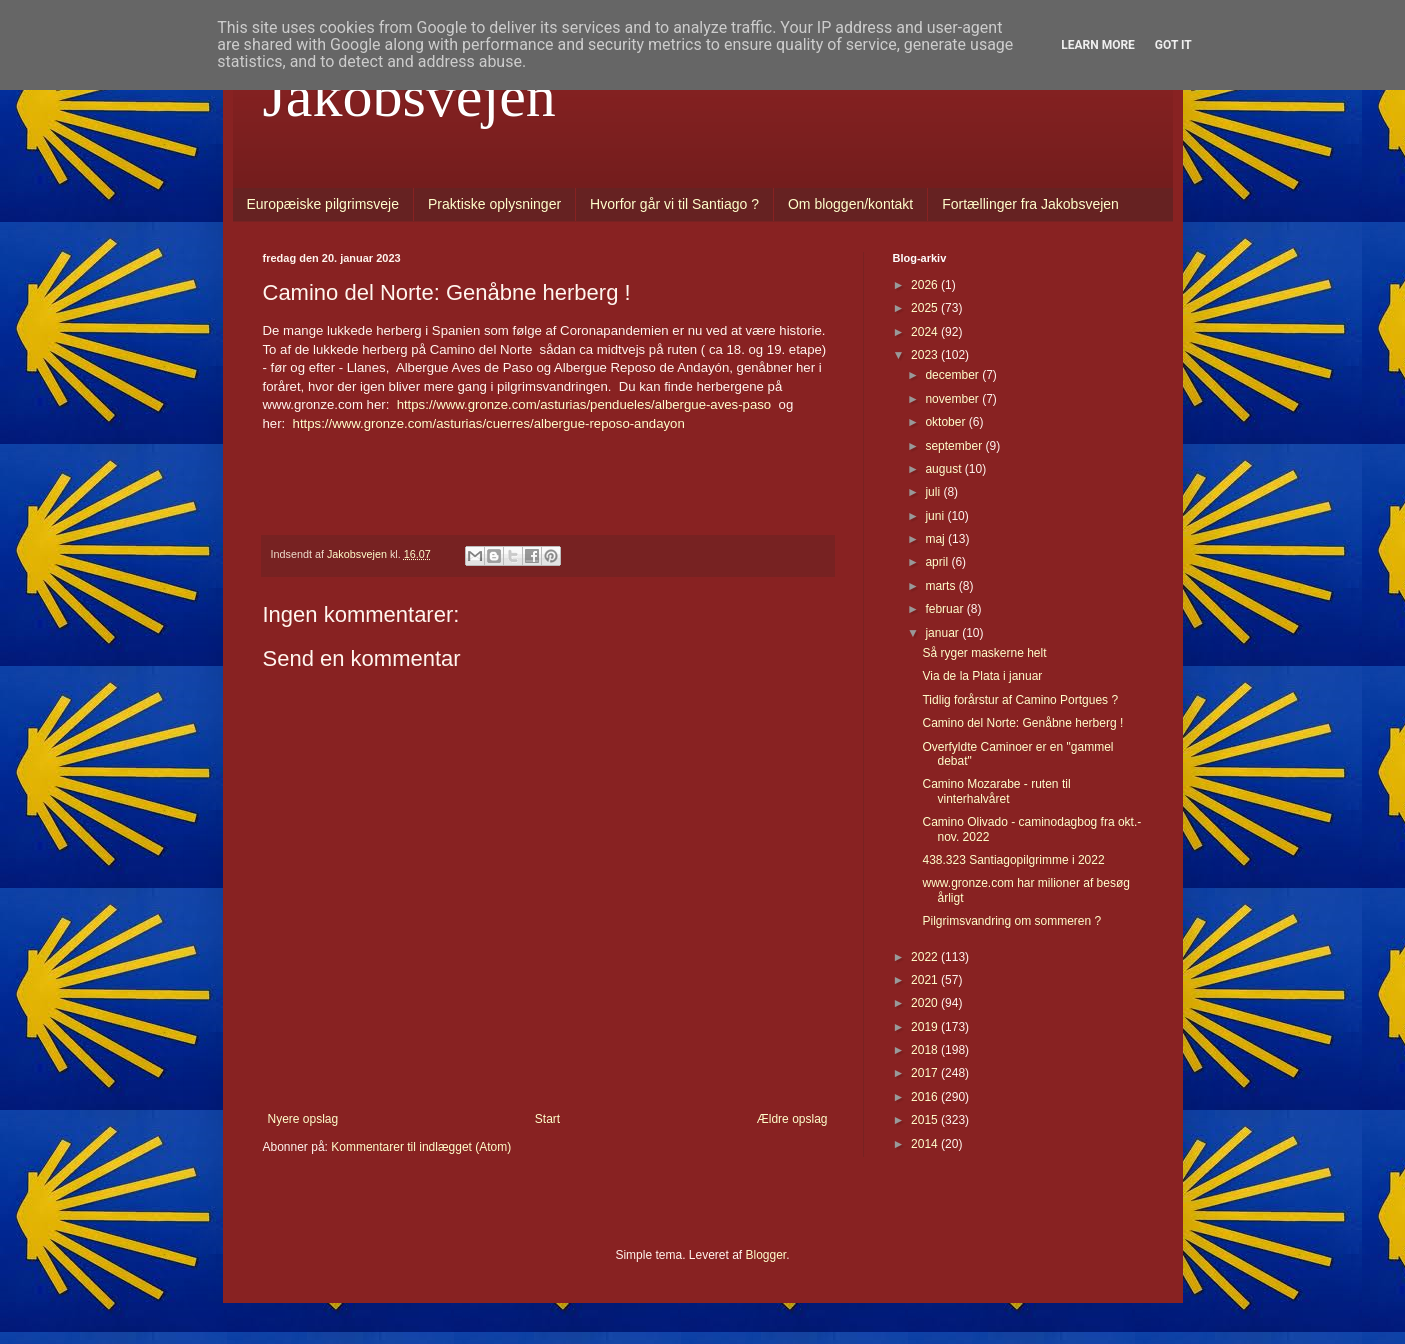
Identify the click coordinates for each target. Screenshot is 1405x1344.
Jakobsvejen (409, 96)
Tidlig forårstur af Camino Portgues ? (1020, 700)
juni (936, 516)
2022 (926, 957)
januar (943, 633)
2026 (926, 285)
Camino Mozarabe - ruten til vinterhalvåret (996, 791)
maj (936, 539)
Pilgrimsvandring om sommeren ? (1011, 921)
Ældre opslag (792, 1119)
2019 (926, 1027)
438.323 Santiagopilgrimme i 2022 (1013, 860)
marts (941, 586)
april (938, 562)
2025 (926, 308)
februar (945, 609)
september (955, 446)
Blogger (766, 1255)
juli (934, 492)
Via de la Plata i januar (982, 676)
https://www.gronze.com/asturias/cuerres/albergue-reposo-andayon (489, 423)
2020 (926, 1003)
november (953, 399)
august (944, 469)
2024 (926, 332)
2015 (926, 1120)
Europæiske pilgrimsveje (323, 204)
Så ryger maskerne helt (984, 653)
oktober (946, 422)
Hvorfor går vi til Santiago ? (674, 204)
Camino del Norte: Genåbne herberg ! (1022, 723)
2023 (926, 355)
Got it (1173, 45)
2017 (926, 1073)
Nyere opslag (303, 1119)
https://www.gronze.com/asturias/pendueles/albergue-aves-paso (584, 404)
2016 (926, 1097)
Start (547, 1119)
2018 (926, 1050)
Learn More (1098, 45)
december (953, 375)
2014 (926, 1144)
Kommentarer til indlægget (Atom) (421, 1147)
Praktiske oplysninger (494, 204)
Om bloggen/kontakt (850, 204)
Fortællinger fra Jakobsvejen (1030, 204)
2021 (926, 980)
